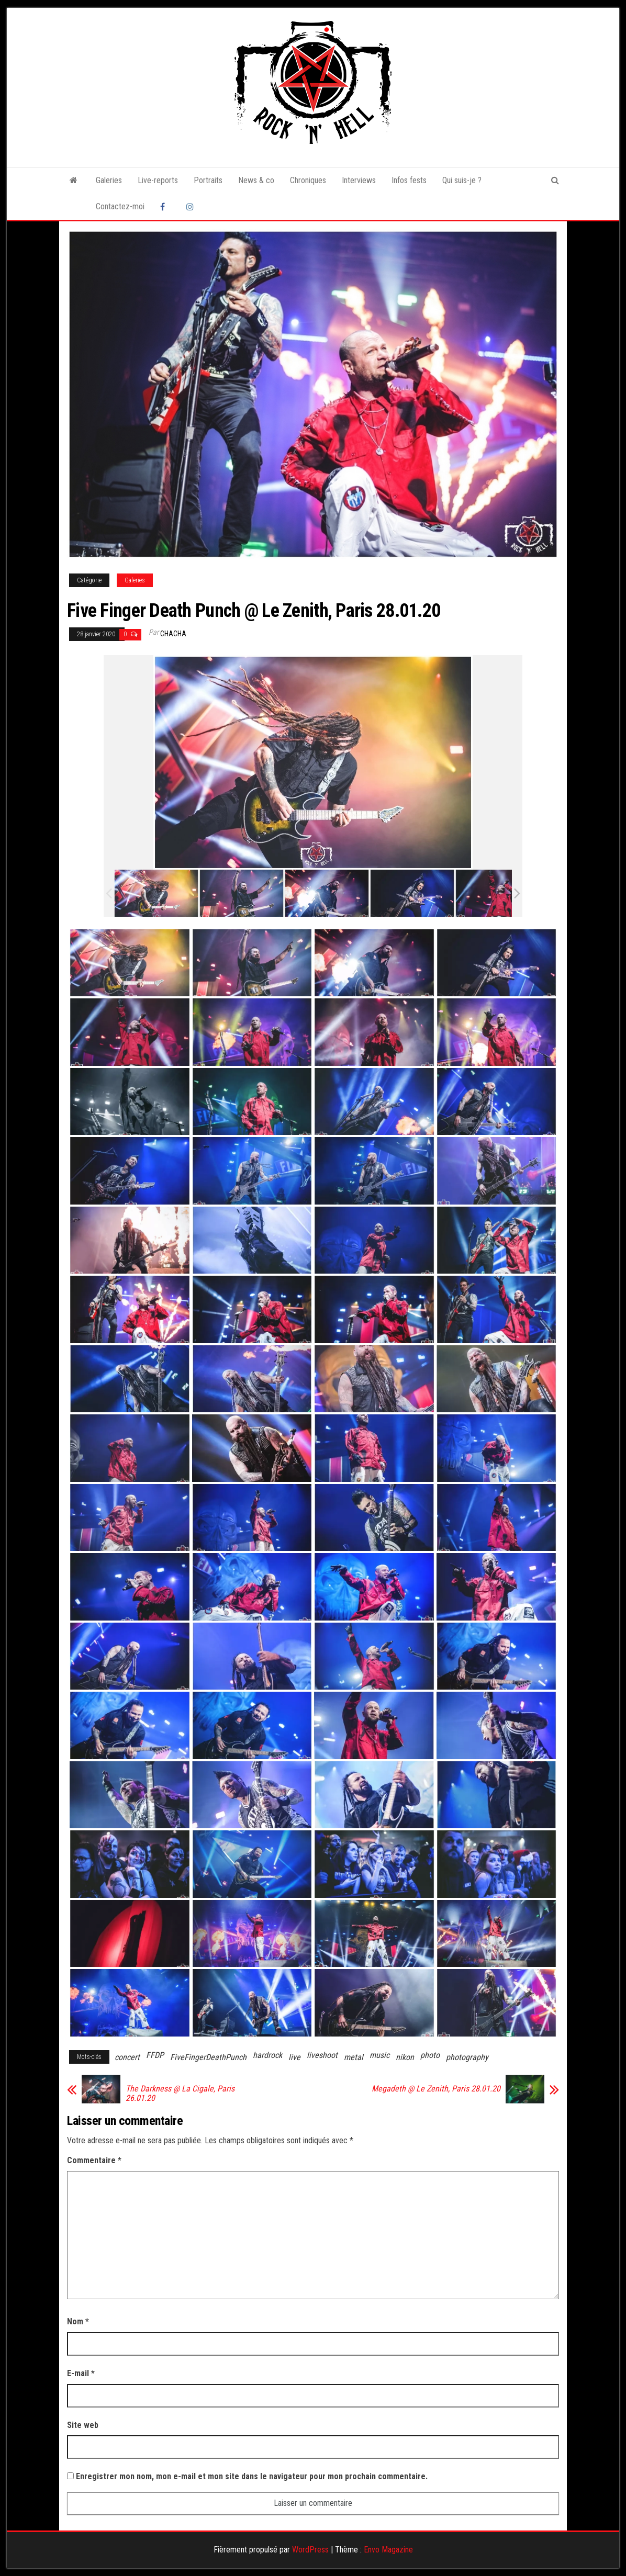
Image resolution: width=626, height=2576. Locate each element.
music (379, 2055)
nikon (405, 2057)
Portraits (208, 180)
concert (127, 2057)
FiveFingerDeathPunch (208, 2057)
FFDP (155, 2055)
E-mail (81, 2373)
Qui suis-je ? (462, 180)
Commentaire (94, 2160)
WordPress (310, 2550)
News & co (256, 180)
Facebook (165, 207)
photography (467, 2057)
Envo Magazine (388, 2550)
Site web (82, 2425)
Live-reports (158, 180)
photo (430, 2055)
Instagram (191, 207)
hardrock (267, 2055)
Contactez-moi (120, 206)
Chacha (173, 633)
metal (353, 2057)
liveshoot (322, 2055)
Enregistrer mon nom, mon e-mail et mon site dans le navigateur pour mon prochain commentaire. (252, 2476)
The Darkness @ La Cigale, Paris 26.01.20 (180, 2093)
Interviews (359, 180)
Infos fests (409, 180)
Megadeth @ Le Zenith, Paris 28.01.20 (436, 2089)
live (294, 2057)
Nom (78, 2321)
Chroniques (308, 180)
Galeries (109, 180)
